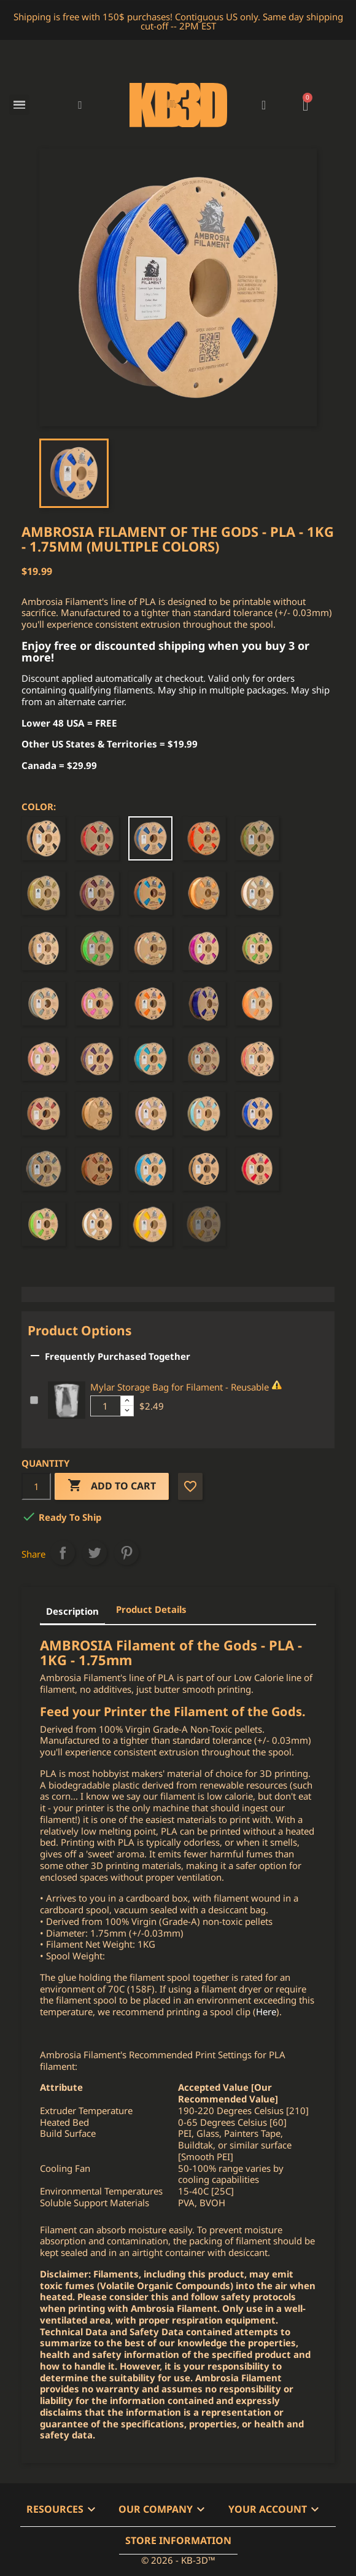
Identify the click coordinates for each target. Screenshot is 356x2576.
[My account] (263, 105)
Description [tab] (72, 1611)
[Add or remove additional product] (34, 1400)
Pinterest (126, 1552)
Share (62, 1552)
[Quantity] (36, 1486)
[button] (80, 105)
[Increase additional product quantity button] (127, 1401)
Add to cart (112, 1486)
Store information (178, 2540)
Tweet (94, 1552)
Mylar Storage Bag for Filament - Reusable (179, 1387)
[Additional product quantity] (105, 1405)
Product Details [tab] (151, 1609)
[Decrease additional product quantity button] (127, 1410)
